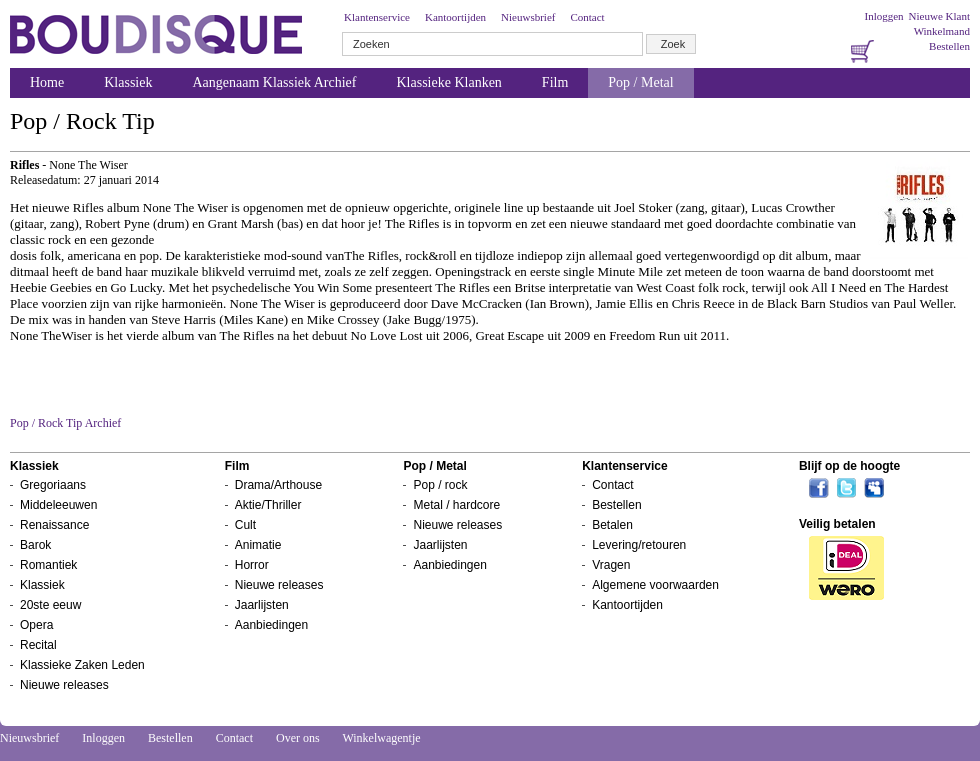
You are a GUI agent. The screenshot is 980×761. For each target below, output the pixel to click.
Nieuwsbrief (528, 17)
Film (555, 82)
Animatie (258, 545)
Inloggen (883, 16)
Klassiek (128, 82)
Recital (38, 645)
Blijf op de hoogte (849, 466)
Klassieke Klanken (449, 82)
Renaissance (54, 525)
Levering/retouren (639, 545)
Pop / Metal (640, 82)
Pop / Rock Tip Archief (65, 423)
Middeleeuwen (58, 505)
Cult (245, 525)
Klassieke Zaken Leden (82, 665)
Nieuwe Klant (939, 16)
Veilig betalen (837, 524)
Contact (587, 17)
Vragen (611, 565)
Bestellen (949, 46)
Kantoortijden (455, 17)
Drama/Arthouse (278, 485)
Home (47, 82)
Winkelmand (942, 31)
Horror (252, 565)
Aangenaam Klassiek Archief (274, 82)
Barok (35, 545)
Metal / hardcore (456, 505)
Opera (36, 625)
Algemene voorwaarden (655, 585)
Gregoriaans (53, 485)
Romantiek (48, 565)
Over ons (298, 738)
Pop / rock (440, 485)
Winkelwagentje (381, 738)
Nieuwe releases (64, 685)
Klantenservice (377, 17)
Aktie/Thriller (268, 505)
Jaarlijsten (262, 605)
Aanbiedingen (271, 625)
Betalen (612, 525)
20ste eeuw (50, 605)
